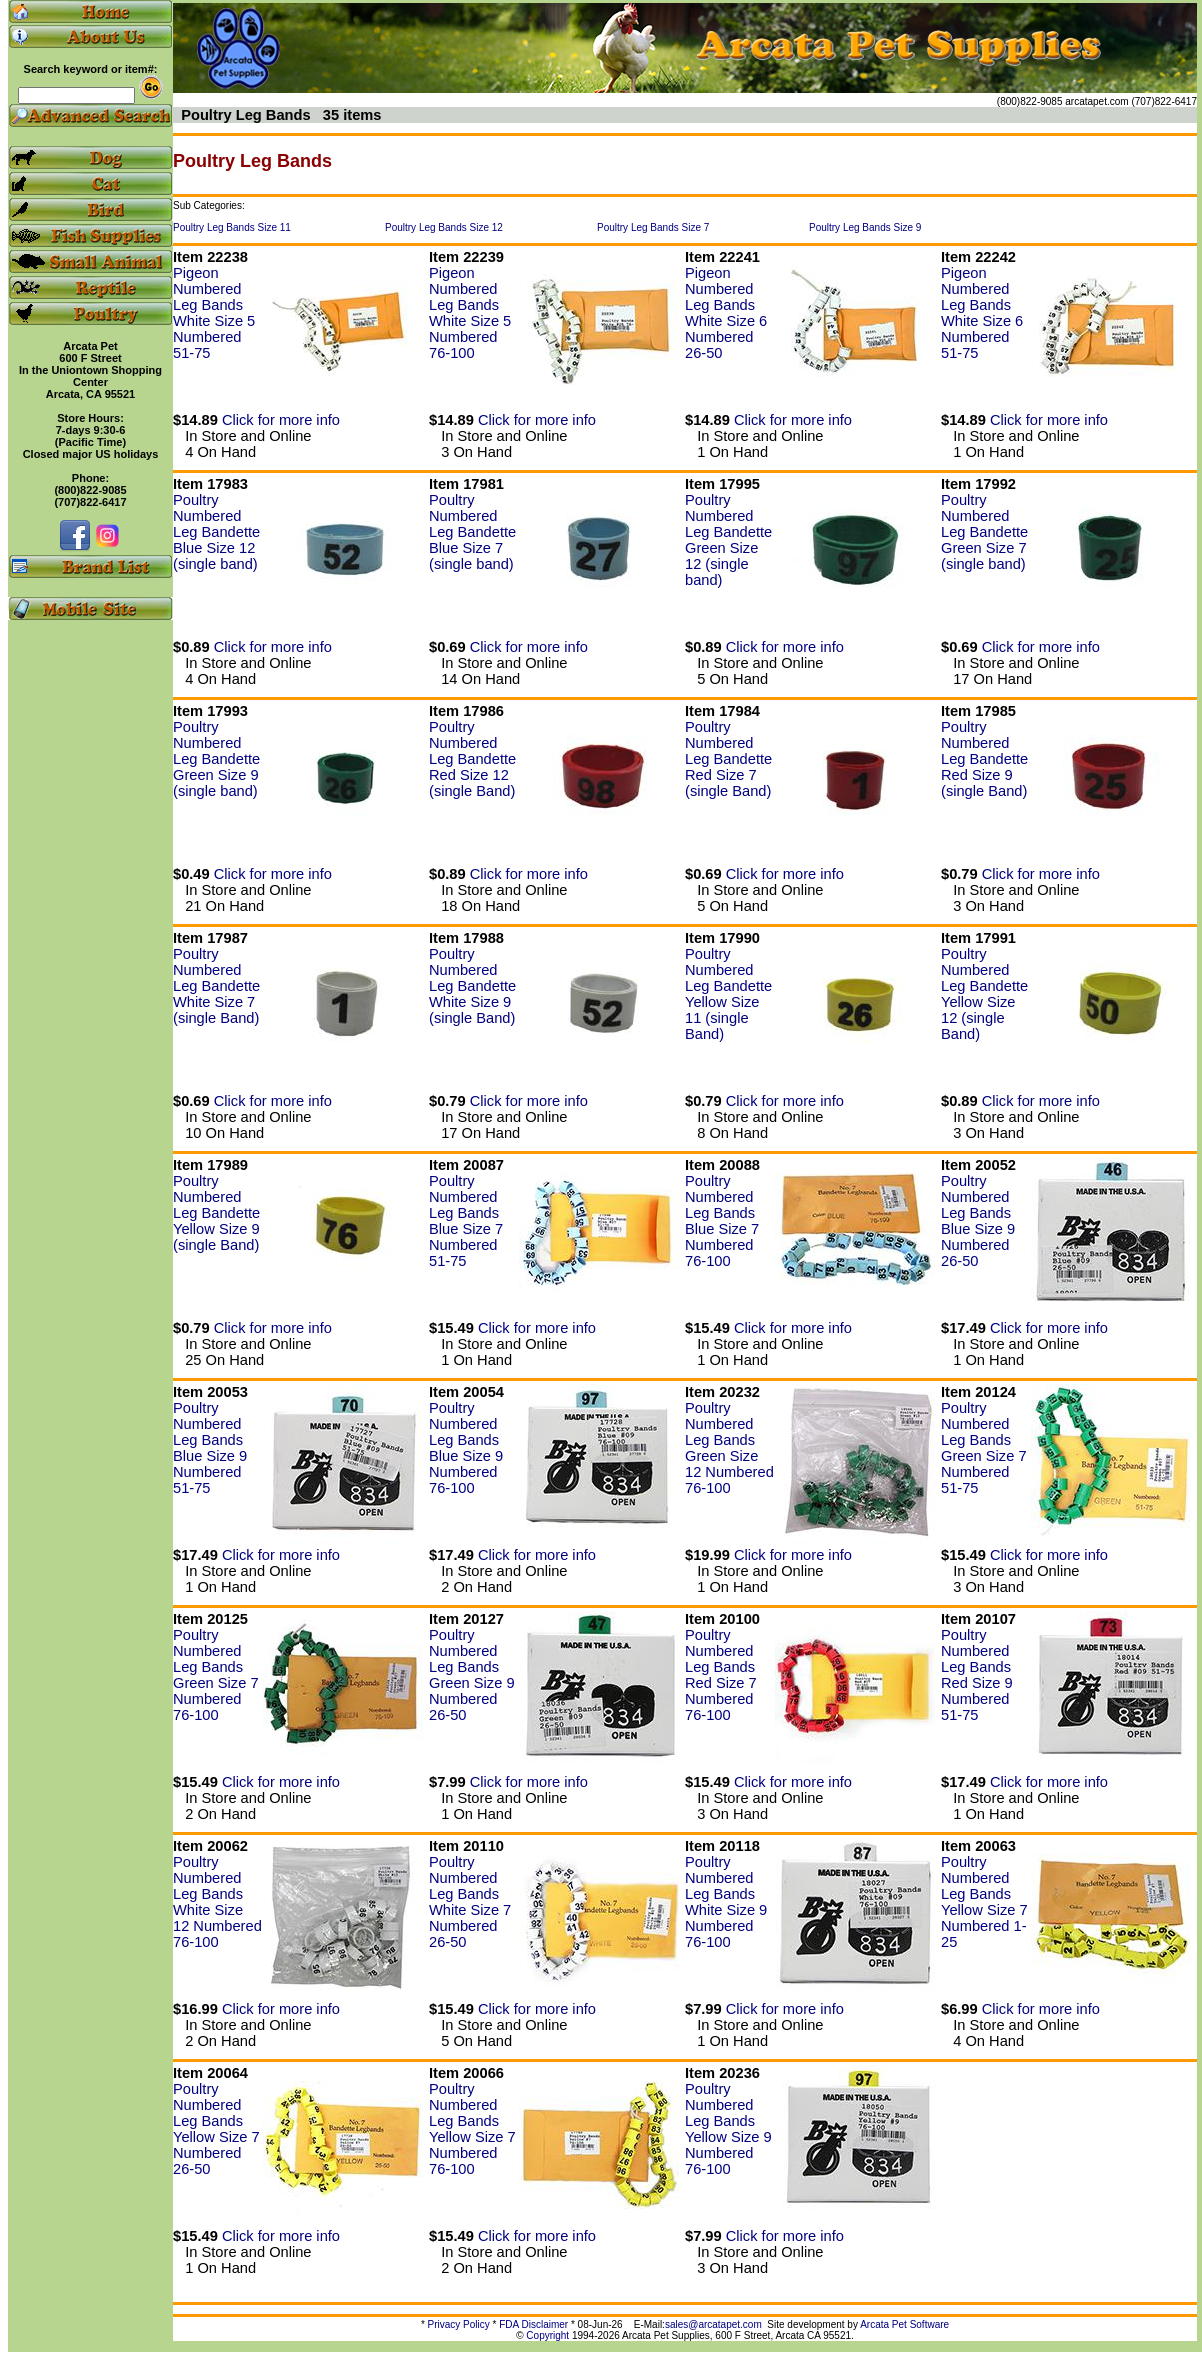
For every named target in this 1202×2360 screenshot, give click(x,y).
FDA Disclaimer (533, 2324)
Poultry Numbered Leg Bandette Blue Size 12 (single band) (216, 532)
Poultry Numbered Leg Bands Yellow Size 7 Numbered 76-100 (472, 2129)
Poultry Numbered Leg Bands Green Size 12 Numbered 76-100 (729, 1448)
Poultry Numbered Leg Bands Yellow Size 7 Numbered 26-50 (216, 2129)
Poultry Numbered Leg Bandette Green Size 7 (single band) (984, 532)
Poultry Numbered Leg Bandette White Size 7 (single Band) (216, 986)
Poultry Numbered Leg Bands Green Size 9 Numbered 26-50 (472, 1675)
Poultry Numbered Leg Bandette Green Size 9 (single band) (216, 759)
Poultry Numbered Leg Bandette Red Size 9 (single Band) (984, 759)
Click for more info (281, 420)
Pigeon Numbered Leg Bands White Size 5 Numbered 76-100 (470, 313)
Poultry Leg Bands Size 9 (865, 227)
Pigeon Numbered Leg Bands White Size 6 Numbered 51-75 (982, 313)
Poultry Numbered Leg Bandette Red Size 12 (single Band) (472, 759)
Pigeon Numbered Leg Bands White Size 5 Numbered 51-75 (214, 313)
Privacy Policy (459, 2324)
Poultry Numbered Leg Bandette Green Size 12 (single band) (728, 540)
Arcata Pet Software (904, 2324)
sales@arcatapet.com (713, 2324)
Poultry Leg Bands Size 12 (444, 227)
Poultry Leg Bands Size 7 (653, 227)
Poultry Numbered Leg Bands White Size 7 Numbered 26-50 (470, 1902)
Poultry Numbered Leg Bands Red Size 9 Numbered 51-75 (977, 1675)
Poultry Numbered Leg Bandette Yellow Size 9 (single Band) (216, 1213)
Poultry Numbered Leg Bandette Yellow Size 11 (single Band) (728, 994)
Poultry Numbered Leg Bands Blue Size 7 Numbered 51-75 (466, 1221)
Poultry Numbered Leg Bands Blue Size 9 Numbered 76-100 (466, 1448)
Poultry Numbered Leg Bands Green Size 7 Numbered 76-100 (216, 1675)
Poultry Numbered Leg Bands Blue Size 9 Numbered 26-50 (978, 1221)
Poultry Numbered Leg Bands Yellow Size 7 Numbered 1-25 (984, 1902)
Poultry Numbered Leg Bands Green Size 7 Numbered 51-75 (984, 1448)
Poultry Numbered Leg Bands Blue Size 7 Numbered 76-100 (722, 1221)
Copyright (547, 2335)
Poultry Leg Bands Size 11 (232, 227)
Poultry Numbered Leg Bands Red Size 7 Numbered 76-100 (721, 1675)
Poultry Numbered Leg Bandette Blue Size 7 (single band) (472, 532)
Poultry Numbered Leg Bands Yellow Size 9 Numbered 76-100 (728, 2129)
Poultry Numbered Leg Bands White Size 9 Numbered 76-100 (726, 1902)
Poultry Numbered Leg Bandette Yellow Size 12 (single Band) (984, 994)
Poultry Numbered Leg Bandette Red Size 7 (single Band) (728, 759)
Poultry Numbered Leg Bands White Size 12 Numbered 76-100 (217, 1902)
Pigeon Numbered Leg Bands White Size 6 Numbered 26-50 (726, 313)
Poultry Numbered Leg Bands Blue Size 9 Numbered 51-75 (210, 1448)
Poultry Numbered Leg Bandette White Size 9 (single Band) (472, 986)
